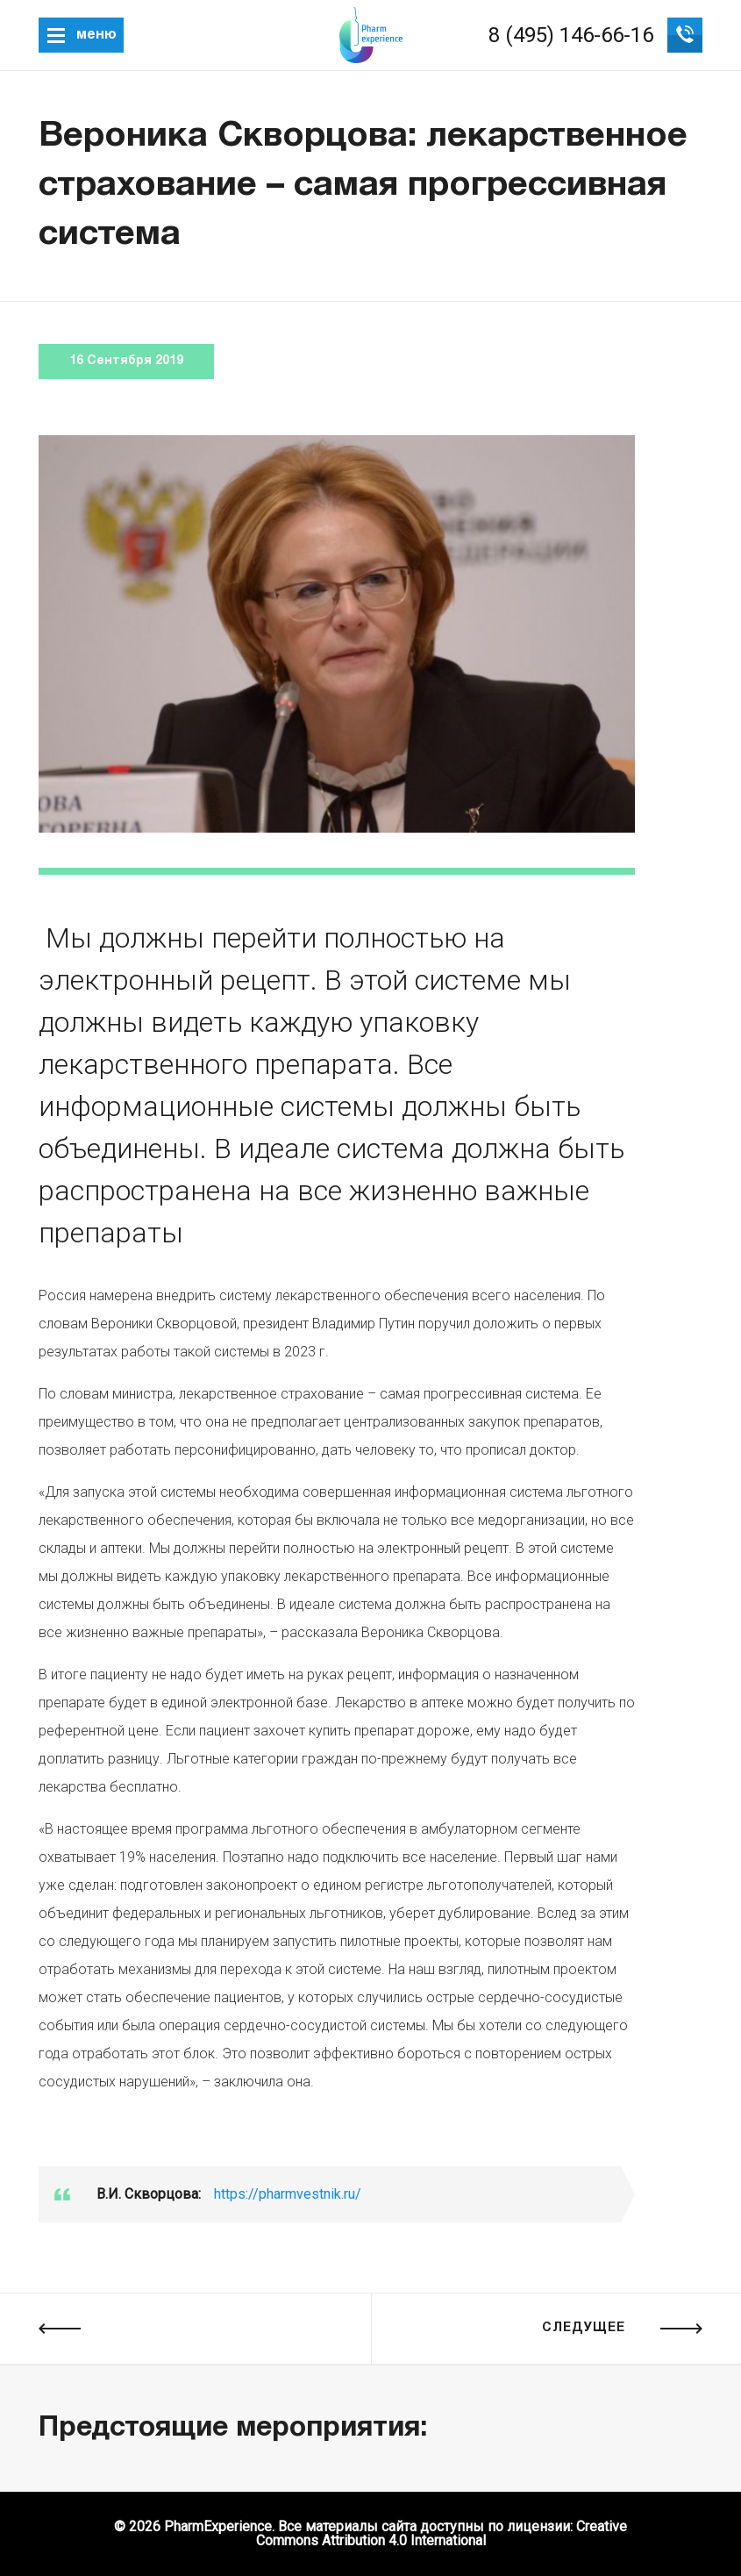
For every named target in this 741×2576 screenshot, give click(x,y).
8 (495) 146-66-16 (570, 35)
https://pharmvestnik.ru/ (287, 2194)
